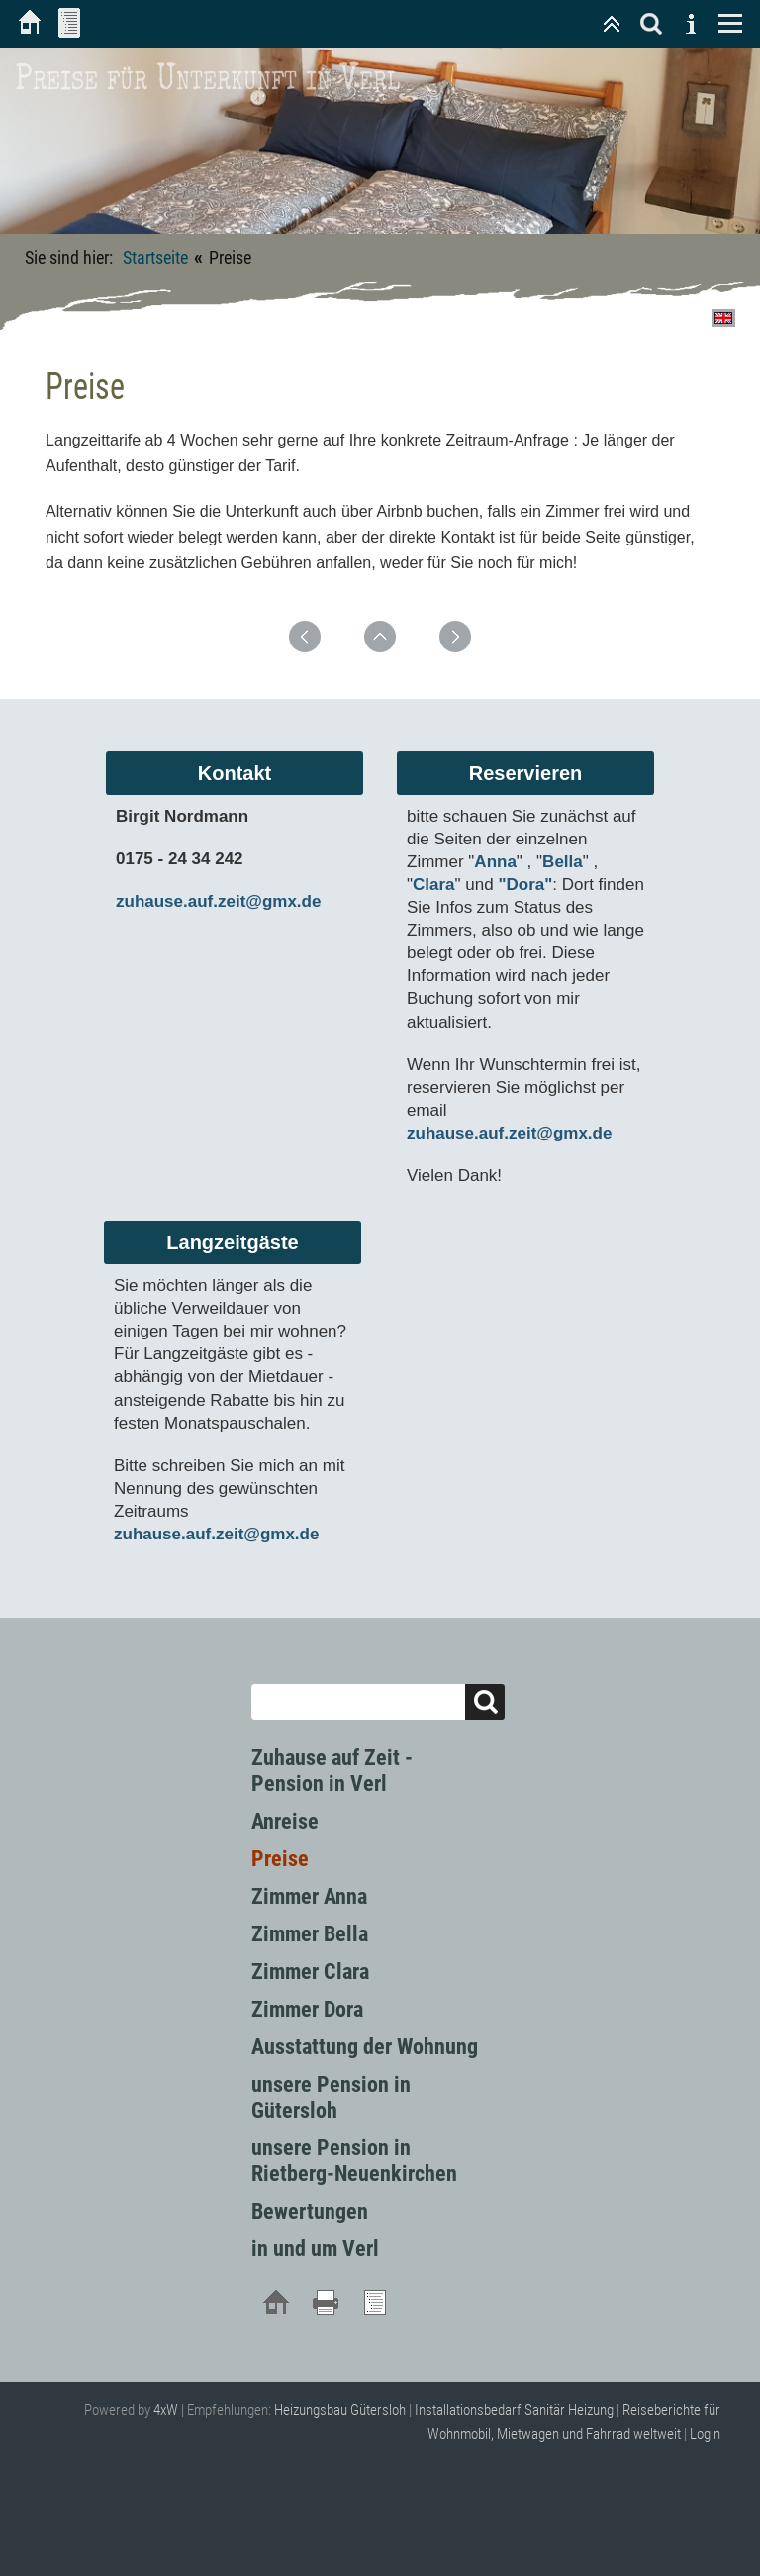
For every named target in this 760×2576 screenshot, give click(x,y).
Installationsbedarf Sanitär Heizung (514, 2410)
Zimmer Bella (309, 1934)
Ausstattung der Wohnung (364, 2046)
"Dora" (525, 884)
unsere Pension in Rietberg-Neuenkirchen (354, 2160)
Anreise (285, 1821)
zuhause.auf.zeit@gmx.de (218, 901)
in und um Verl (315, 2248)
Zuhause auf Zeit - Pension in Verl (332, 1770)
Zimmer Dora (307, 2009)
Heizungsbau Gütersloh (340, 2410)
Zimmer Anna (309, 1896)
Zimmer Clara (310, 1971)
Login (705, 2434)
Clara (434, 884)
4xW (165, 2410)
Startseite (155, 258)
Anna (495, 861)
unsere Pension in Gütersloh (331, 2097)
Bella (562, 861)
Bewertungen (309, 2211)
